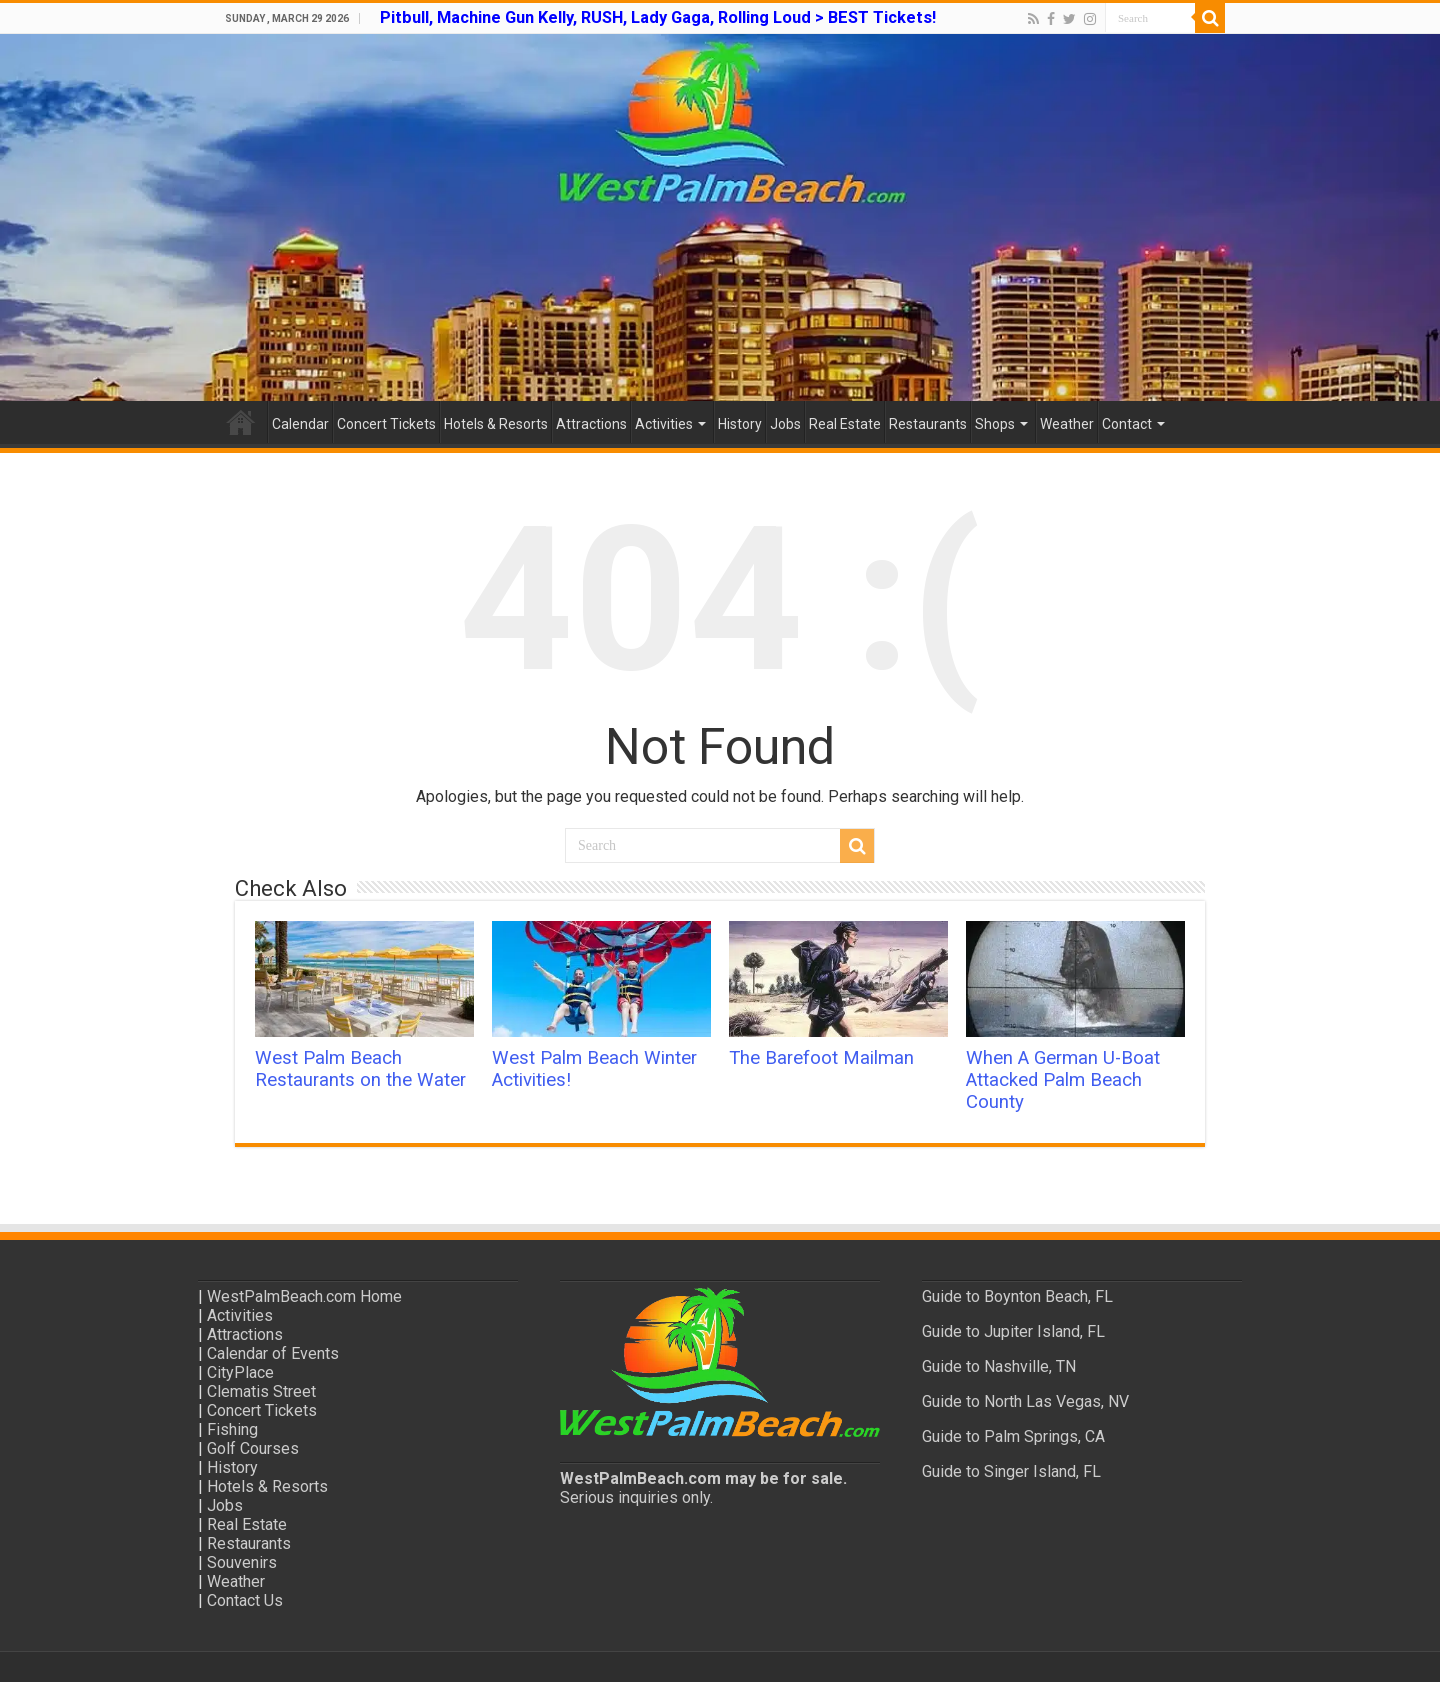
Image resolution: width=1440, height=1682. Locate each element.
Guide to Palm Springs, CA (1013, 1436)
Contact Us (245, 1600)
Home (241, 422)
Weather (1067, 424)
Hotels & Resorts (496, 424)
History (740, 424)
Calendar (300, 424)
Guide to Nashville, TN (999, 1366)
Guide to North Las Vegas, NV (1025, 1401)
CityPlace (240, 1372)
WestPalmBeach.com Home (304, 1296)
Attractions (591, 424)
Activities (664, 424)
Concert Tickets (386, 424)
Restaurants (928, 424)
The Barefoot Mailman (821, 1058)
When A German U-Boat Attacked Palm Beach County (1063, 1080)
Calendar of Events (273, 1353)
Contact (1127, 424)
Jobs (785, 424)
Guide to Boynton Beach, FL (1017, 1296)
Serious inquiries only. (636, 1497)
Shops (995, 424)
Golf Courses (253, 1448)
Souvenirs (242, 1562)
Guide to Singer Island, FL (1011, 1471)
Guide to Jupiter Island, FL (1013, 1331)
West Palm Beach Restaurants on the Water (360, 1069)
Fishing (232, 1429)
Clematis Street (261, 1391)
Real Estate (845, 424)
